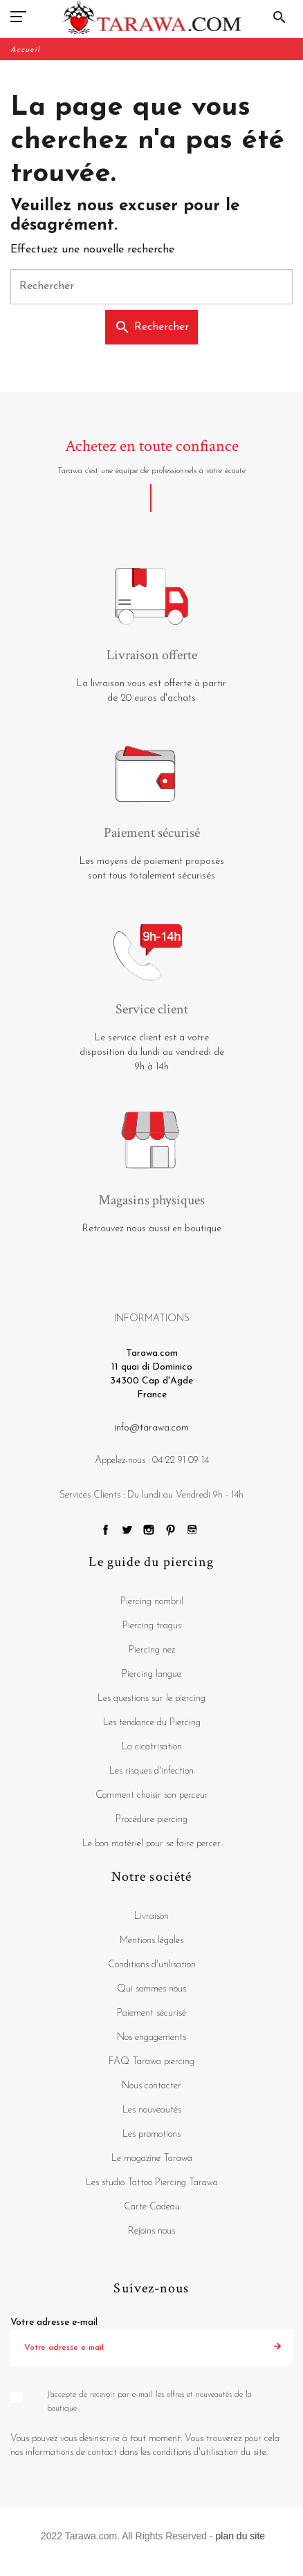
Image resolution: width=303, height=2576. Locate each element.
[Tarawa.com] (152, 17)
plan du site (241, 2535)
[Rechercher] (151, 286)
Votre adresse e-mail (54, 2322)
